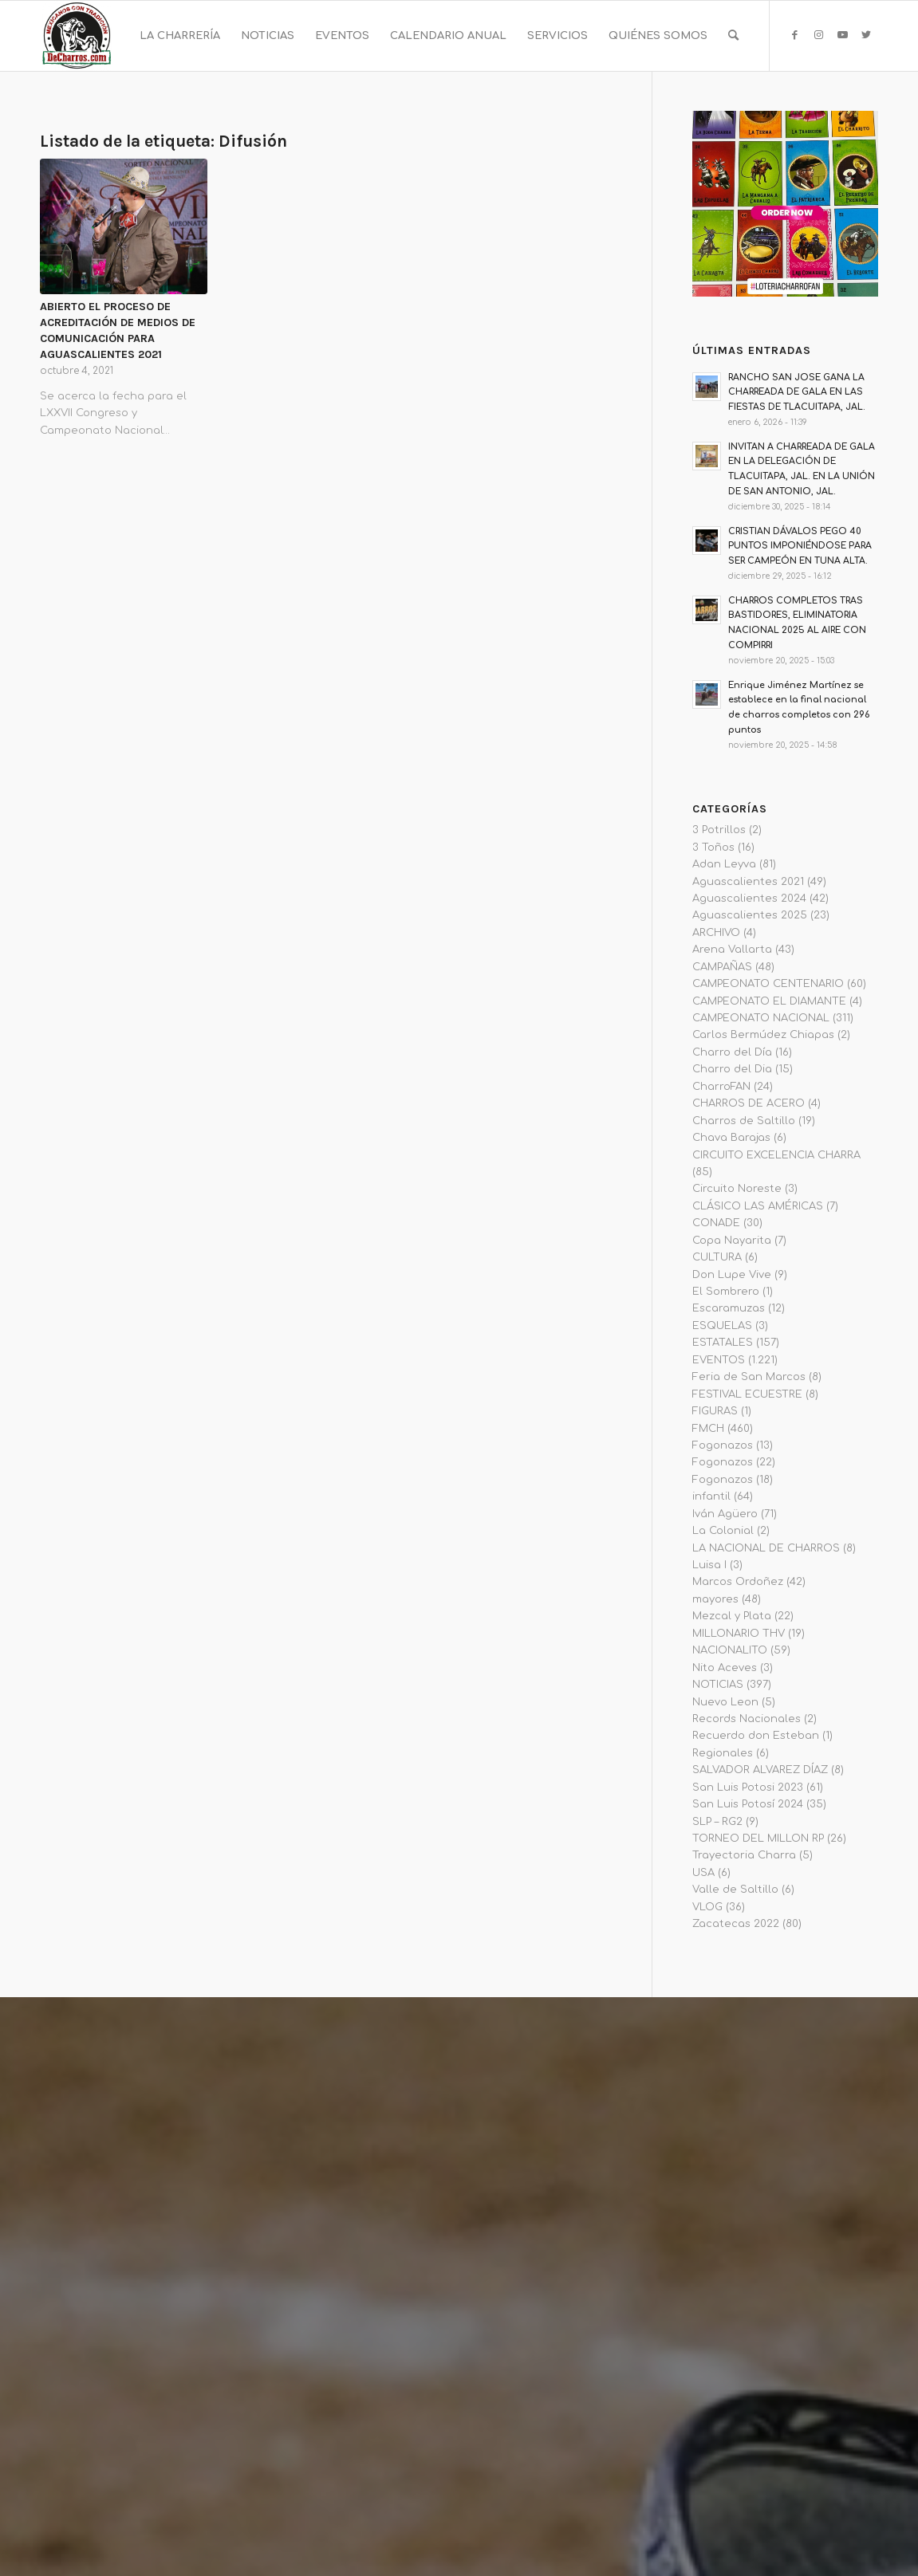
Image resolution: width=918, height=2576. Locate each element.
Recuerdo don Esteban (755, 1735)
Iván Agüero (725, 1514)
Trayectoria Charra (744, 1855)
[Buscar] (733, 36)
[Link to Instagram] (818, 35)
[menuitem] (179, 36)
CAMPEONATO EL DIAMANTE (769, 1001)
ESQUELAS (722, 1325)
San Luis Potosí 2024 (747, 1804)
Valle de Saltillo (735, 1889)
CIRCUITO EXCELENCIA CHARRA (776, 1155)
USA (703, 1872)
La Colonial (723, 1530)
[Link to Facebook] (794, 35)
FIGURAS (715, 1411)
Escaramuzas (728, 1308)
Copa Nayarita (731, 1240)
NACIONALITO (729, 1650)
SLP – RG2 (717, 1821)
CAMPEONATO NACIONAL (760, 1018)
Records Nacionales (746, 1719)
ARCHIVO (716, 932)
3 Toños (713, 847)
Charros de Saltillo (743, 1121)
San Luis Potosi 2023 (747, 1787)
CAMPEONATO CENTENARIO (768, 983)
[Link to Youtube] (842, 35)
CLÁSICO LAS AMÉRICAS (757, 1206)
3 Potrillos (719, 830)
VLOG (707, 1907)
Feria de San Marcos (749, 1376)
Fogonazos (722, 1445)
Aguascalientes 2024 (749, 898)
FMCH (708, 1428)
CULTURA (717, 1257)
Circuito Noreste (737, 1188)
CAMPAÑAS (722, 967)
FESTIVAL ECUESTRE (747, 1394)
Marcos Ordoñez (737, 1581)
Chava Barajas (731, 1137)
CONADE (716, 1223)
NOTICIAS (717, 1684)
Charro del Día (732, 1052)
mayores (715, 1599)
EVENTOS (718, 1360)
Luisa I (709, 1565)
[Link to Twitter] (866, 35)
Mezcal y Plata (731, 1616)
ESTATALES (722, 1342)
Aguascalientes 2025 (749, 915)
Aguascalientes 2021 (748, 881)
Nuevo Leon (725, 1702)
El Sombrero (725, 1291)
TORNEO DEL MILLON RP (758, 1838)
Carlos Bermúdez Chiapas (763, 1034)
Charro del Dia (732, 1069)
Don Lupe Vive (731, 1274)
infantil (711, 1496)
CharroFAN (721, 1086)
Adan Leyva (724, 864)
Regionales (722, 1753)
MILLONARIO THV (738, 1633)
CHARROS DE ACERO (748, 1103)
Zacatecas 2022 (735, 1923)
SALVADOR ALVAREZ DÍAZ (760, 1770)
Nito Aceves (724, 1667)
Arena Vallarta (732, 949)
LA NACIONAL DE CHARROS (766, 1548)
